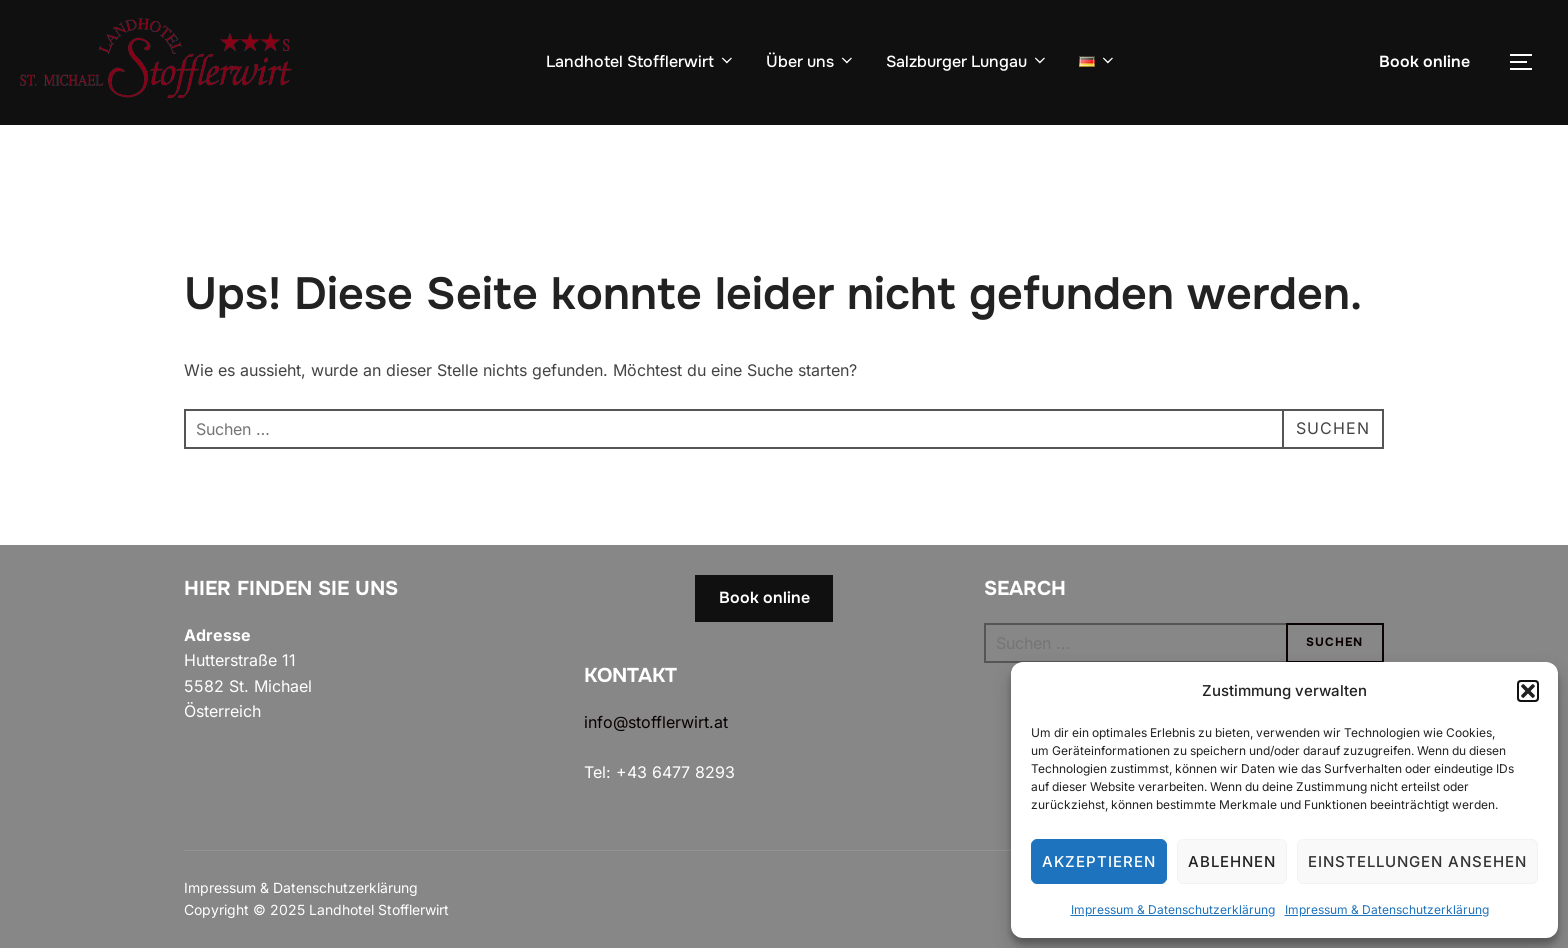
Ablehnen (1232, 861)
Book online (1424, 61)
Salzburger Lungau (967, 61)
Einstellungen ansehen (1417, 861)
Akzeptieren (1099, 861)
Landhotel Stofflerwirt (641, 61)
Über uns (811, 61)
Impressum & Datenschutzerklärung (1173, 909)
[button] (1528, 691)
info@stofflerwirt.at (656, 722)
